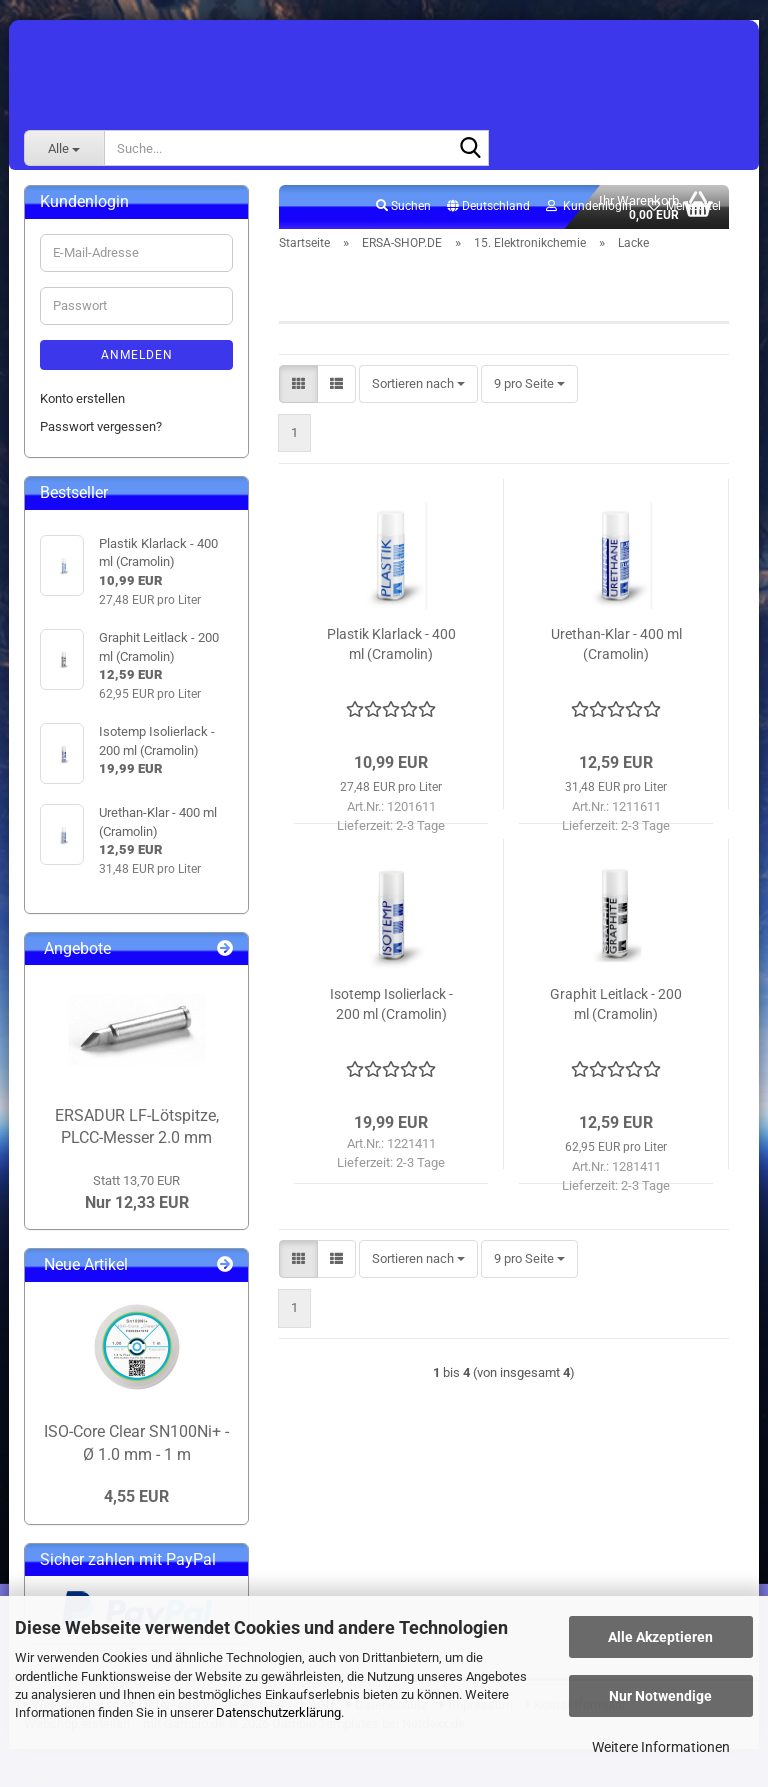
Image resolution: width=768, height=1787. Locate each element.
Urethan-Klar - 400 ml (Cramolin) (616, 644)
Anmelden (137, 355)
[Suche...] (64, 148)
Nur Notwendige (660, 1696)
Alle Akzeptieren (660, 1637)
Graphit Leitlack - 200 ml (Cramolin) (616, 1004)
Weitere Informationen (661, 1747)
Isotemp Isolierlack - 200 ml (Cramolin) (391, 1004)
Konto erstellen (82, 398)
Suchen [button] (403, 206)
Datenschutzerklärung (278, 1712)
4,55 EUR (136, 1496)
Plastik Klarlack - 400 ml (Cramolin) (391, 644)
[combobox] (418, 384)
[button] (488, 207)
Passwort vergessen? (101, 426)
